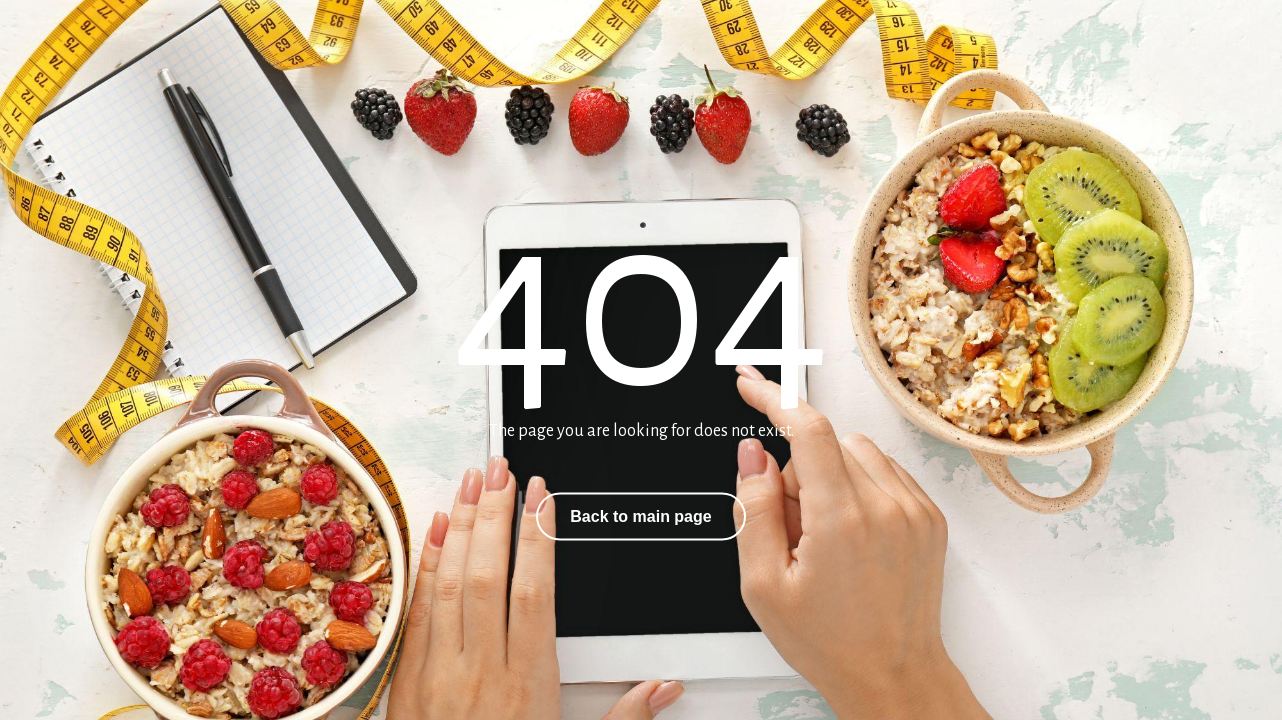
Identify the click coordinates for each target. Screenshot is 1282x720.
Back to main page (640, 516)
